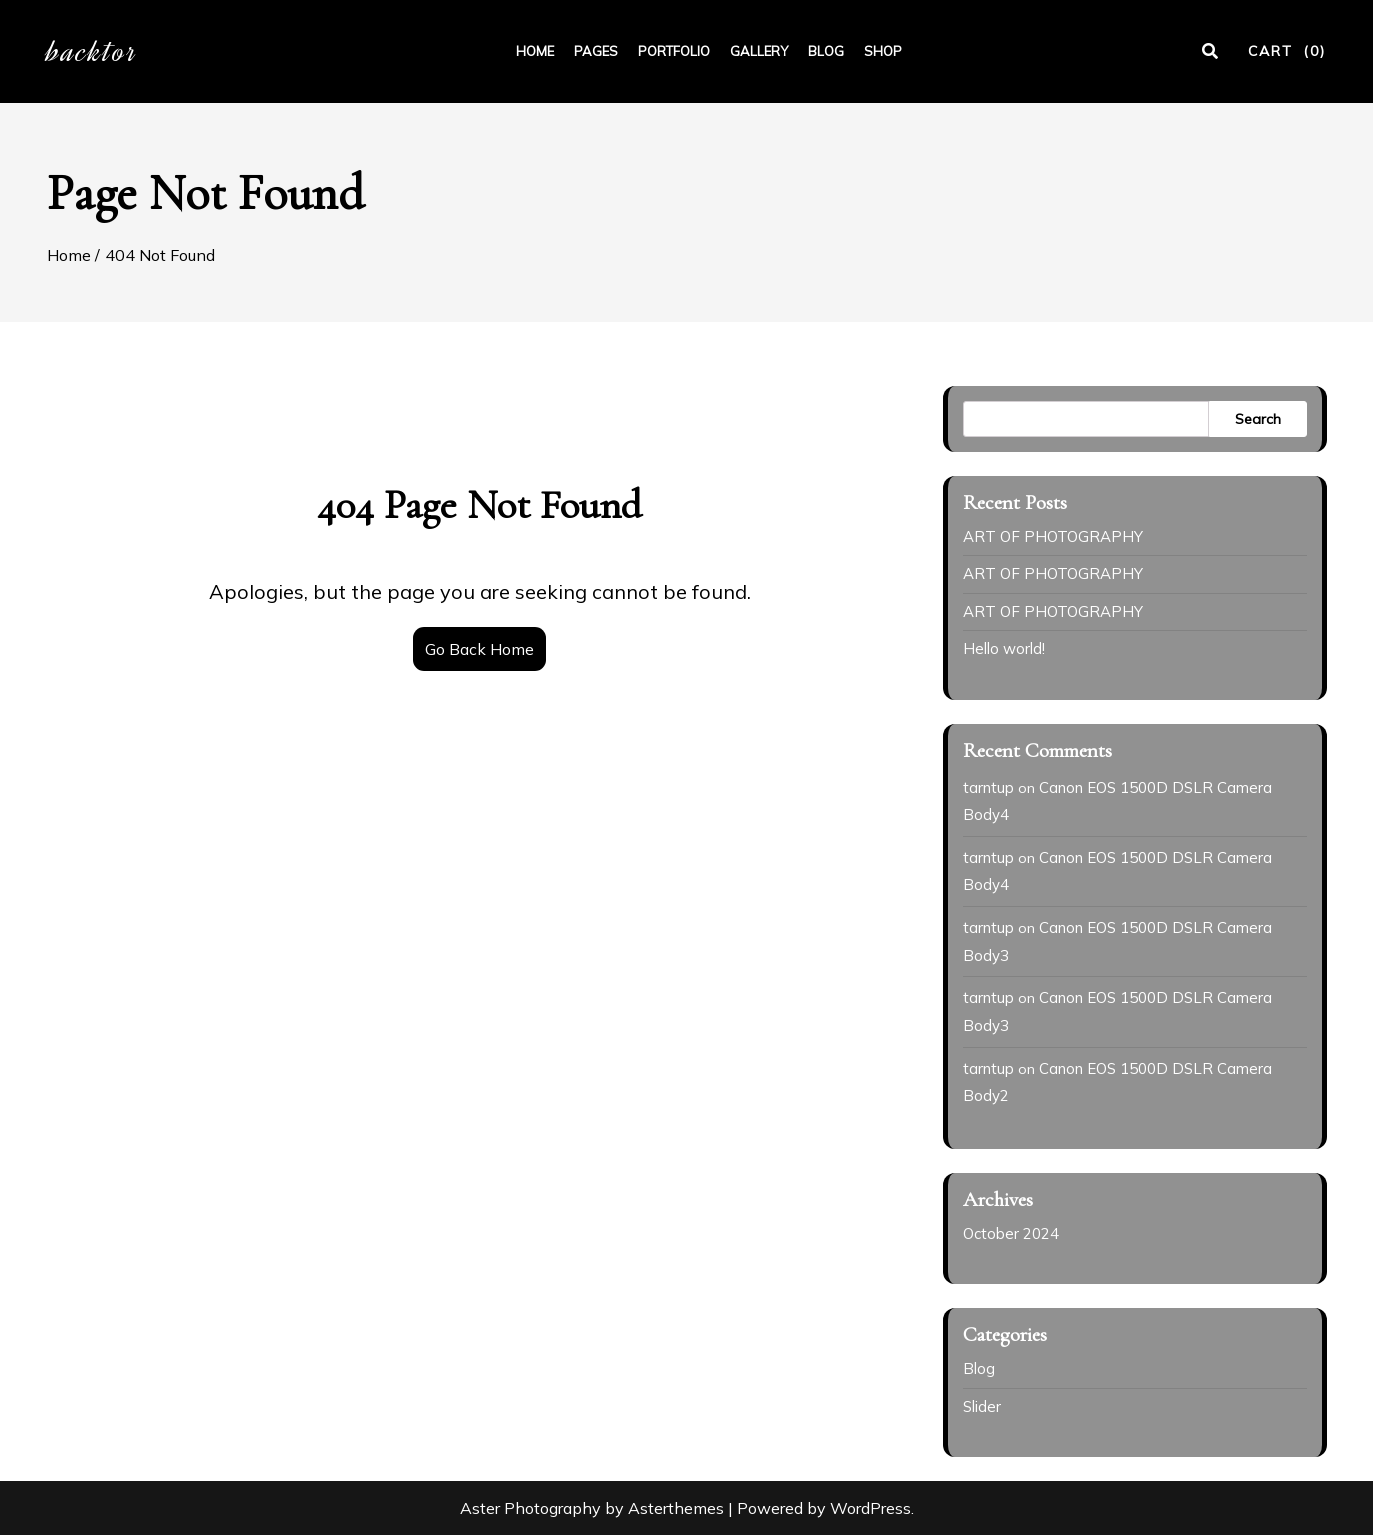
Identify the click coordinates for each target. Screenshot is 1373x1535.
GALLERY (759, 51)
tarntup (988, 787)
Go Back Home (479, 649)
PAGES (596, 51)
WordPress (870, 1508)
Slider (982, 1406)
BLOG (826, 51)
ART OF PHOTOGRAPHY (1053, 536)
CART (1287, 51)
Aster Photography (530, 1508)
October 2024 (1011, 1233)
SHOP (883, 51)
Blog (979, 1368)
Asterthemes (676, 1508)
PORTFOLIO (674, 51)
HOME (535, 51)
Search (1258, 419)
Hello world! (1004, 648)
